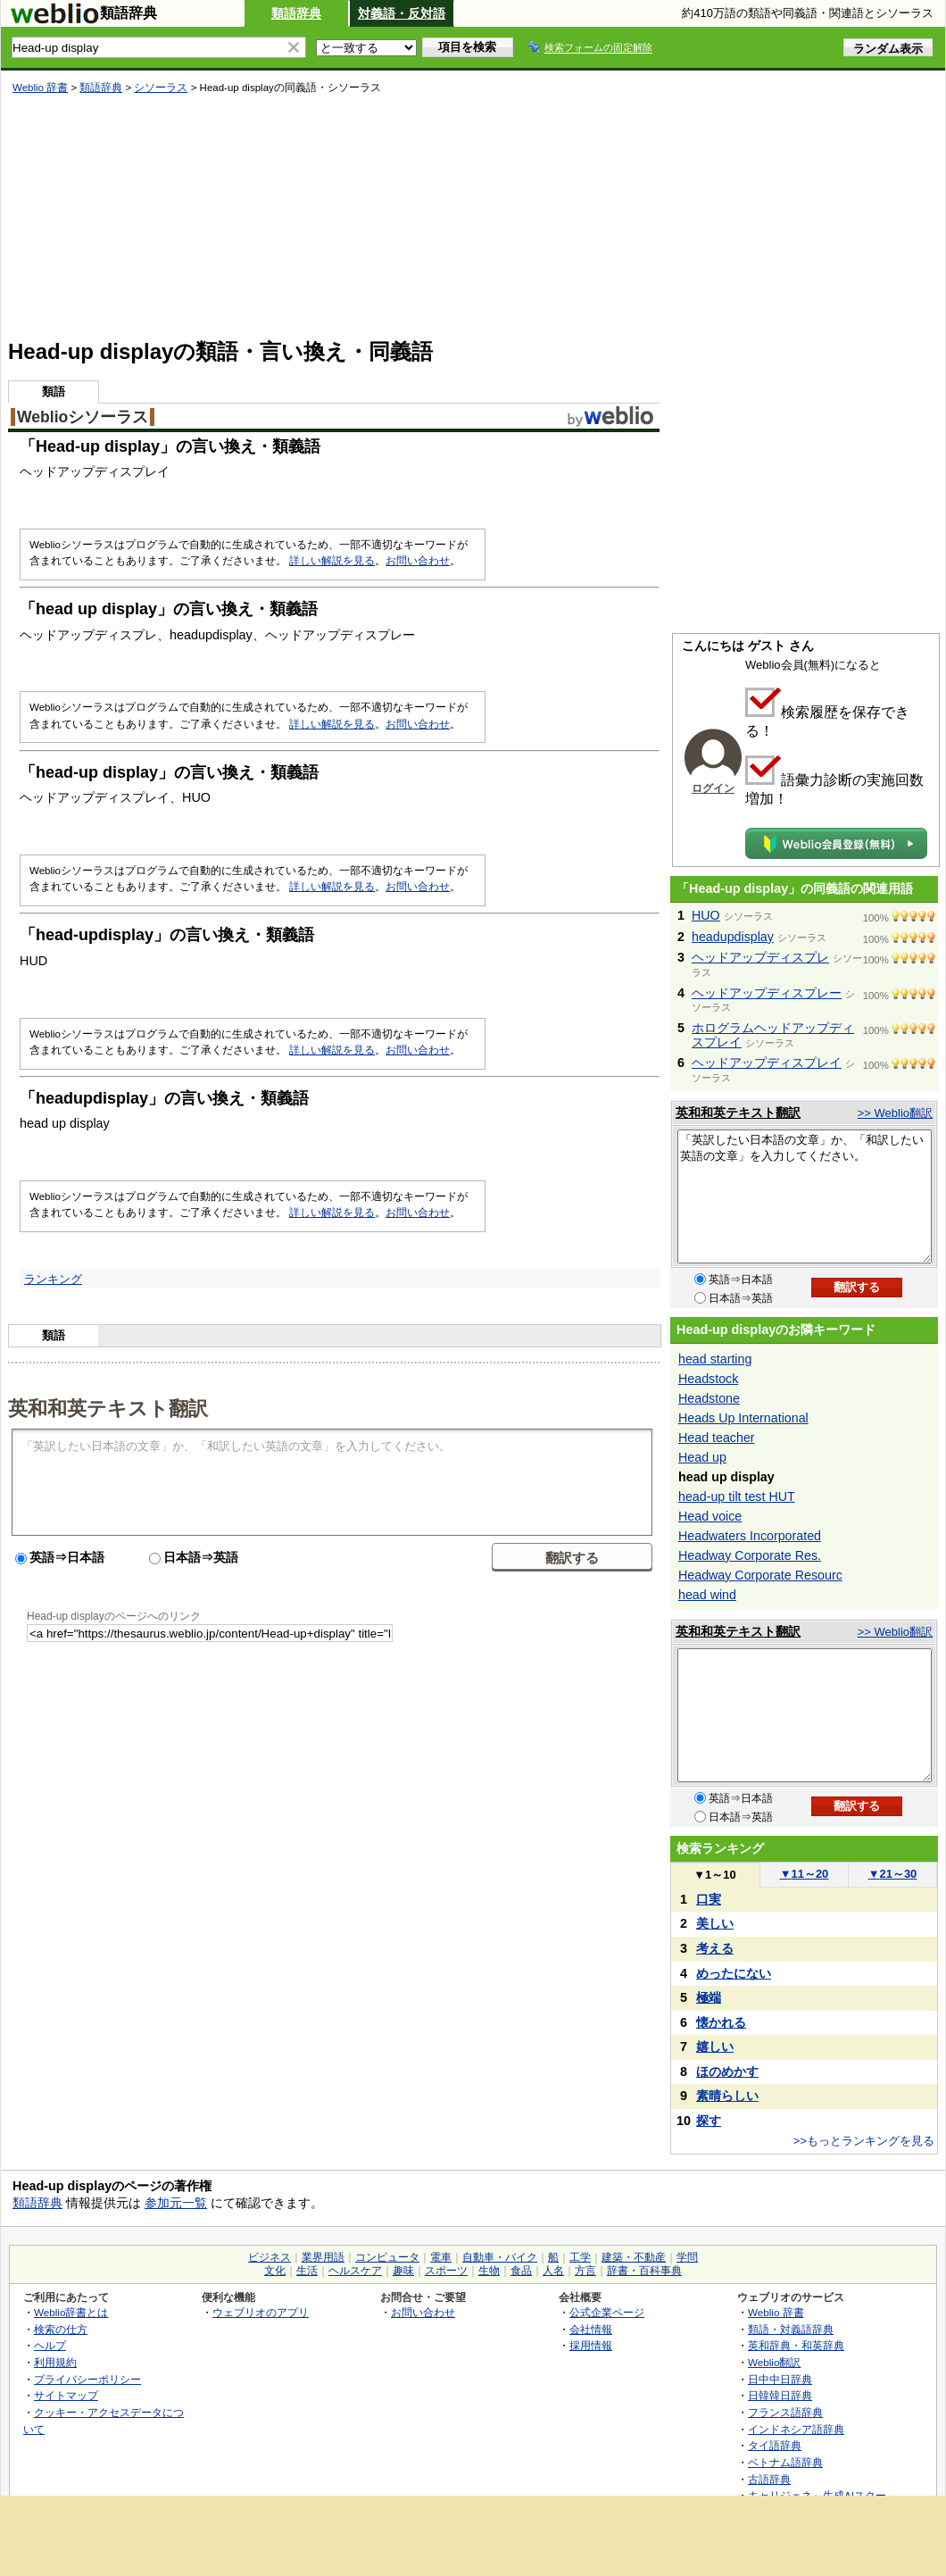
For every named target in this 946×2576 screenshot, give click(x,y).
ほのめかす (727, 2071)
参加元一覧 (176, 2203)
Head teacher (716, 1437)
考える (715, 1948)
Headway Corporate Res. (749, 1555)
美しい (715, 1923)
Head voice (710, 1516)
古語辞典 (769, 2479)
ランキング (53, 1279)
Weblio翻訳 (774, 2362)
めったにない (733, 1973)
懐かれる (721, 2022)
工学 (580, 2257)
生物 (489, 2270)
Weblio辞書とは (71, 2312)
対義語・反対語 (401, 13)
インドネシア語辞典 (796, 2429)
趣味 (403, 2270)
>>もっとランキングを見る (863, 2140)
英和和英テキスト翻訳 (108, 1407)
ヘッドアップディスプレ (760, 957)
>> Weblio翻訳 (895, 1113)
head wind (707, 1595)
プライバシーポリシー (87, 2379)
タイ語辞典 (774, 2445)
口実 (708, 1899)
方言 (585, 2270)
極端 (708, 1997)
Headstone (709, 1398)
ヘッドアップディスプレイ (767, 1062)
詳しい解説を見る (332, 560)
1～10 (714, 1874)
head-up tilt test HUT (736, 1496)
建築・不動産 (634, 2257)
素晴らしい (727, 2095)
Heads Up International (743, 1418)
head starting (714, 1359)
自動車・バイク (499, 2257)
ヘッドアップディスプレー (767, 993)
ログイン (713, 788)
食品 (521, 2270)
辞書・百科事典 (644, 2270)
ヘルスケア (355, 2270)
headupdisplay (733, 937)
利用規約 (55, 2362)
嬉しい (715, 2046)
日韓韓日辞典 (780, 2395)
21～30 (892, 1873)
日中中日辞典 (780, 2379)
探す (708, 2120)
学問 (687, 2257)
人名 (553, 2270)
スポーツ (446, 2270)
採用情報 (590, 2345)
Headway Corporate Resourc (760, 1575)
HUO (706, 915)
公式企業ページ (606, 2312)
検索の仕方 (60, 2329)
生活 (307, 2270)
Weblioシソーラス (82, 417)
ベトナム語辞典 (785, 2462)
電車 (441, 2257)
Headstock (708, 1378)
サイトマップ (66, 2395)
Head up (702, 1457)
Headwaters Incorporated (749, 1536)
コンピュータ (387, 2257)
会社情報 (590, 2329)
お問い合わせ (418, 560)
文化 (275, 2270)
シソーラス (160, 87)
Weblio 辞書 (40, 87)
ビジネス (269, 2257)
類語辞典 (296, 13)
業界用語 (323, 2257)
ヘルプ (50, 2345)
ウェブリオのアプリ (260, 2312)
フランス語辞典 (785, 2412)
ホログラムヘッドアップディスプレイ (773, 1035)
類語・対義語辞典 (791, 2329)
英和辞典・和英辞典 (796, 2345)
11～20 (804, 1873)
